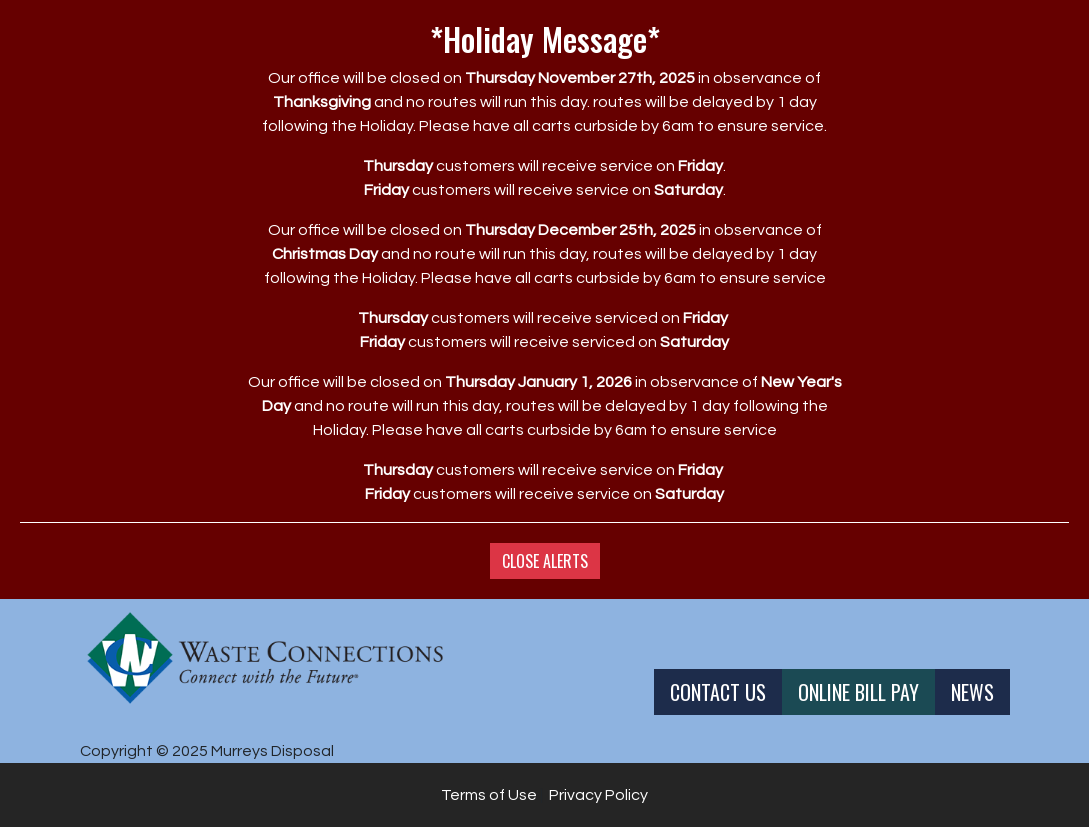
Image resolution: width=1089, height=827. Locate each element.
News (972, 692)
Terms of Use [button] (489, 795)
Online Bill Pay (858, 692)
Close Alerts (545, 561)
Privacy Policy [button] (598, 795)
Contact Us (718, 692)
